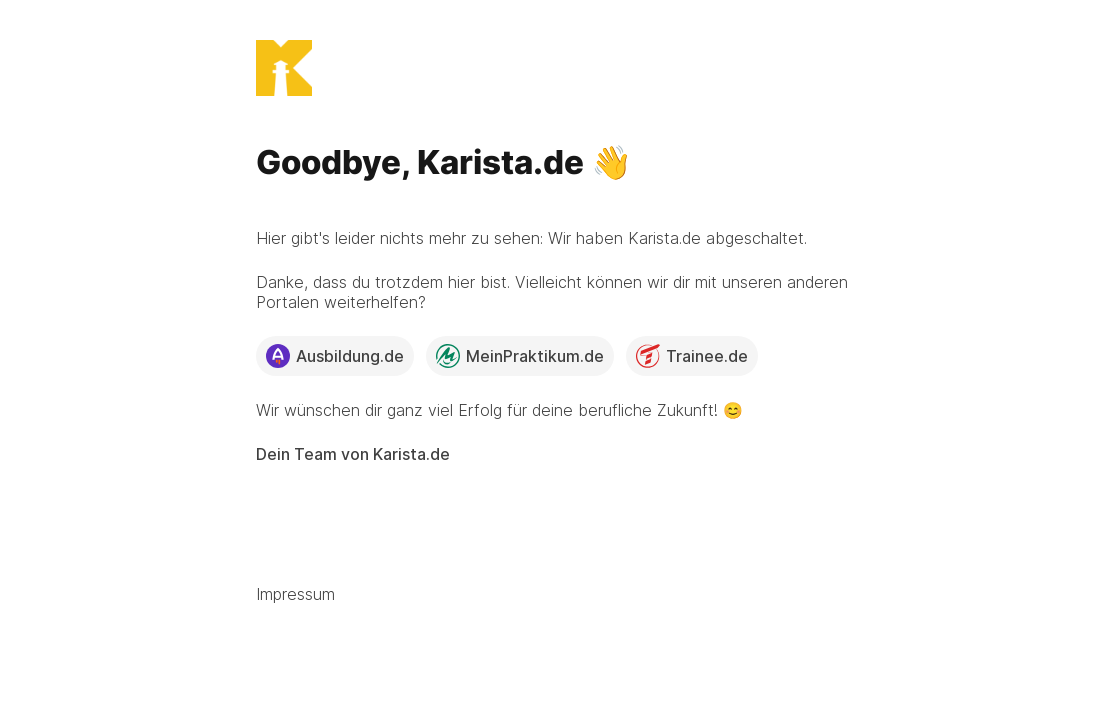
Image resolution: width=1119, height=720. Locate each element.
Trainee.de (692, 356)
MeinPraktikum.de (520, 356)
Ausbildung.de (335, 356)
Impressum (295, 594)
